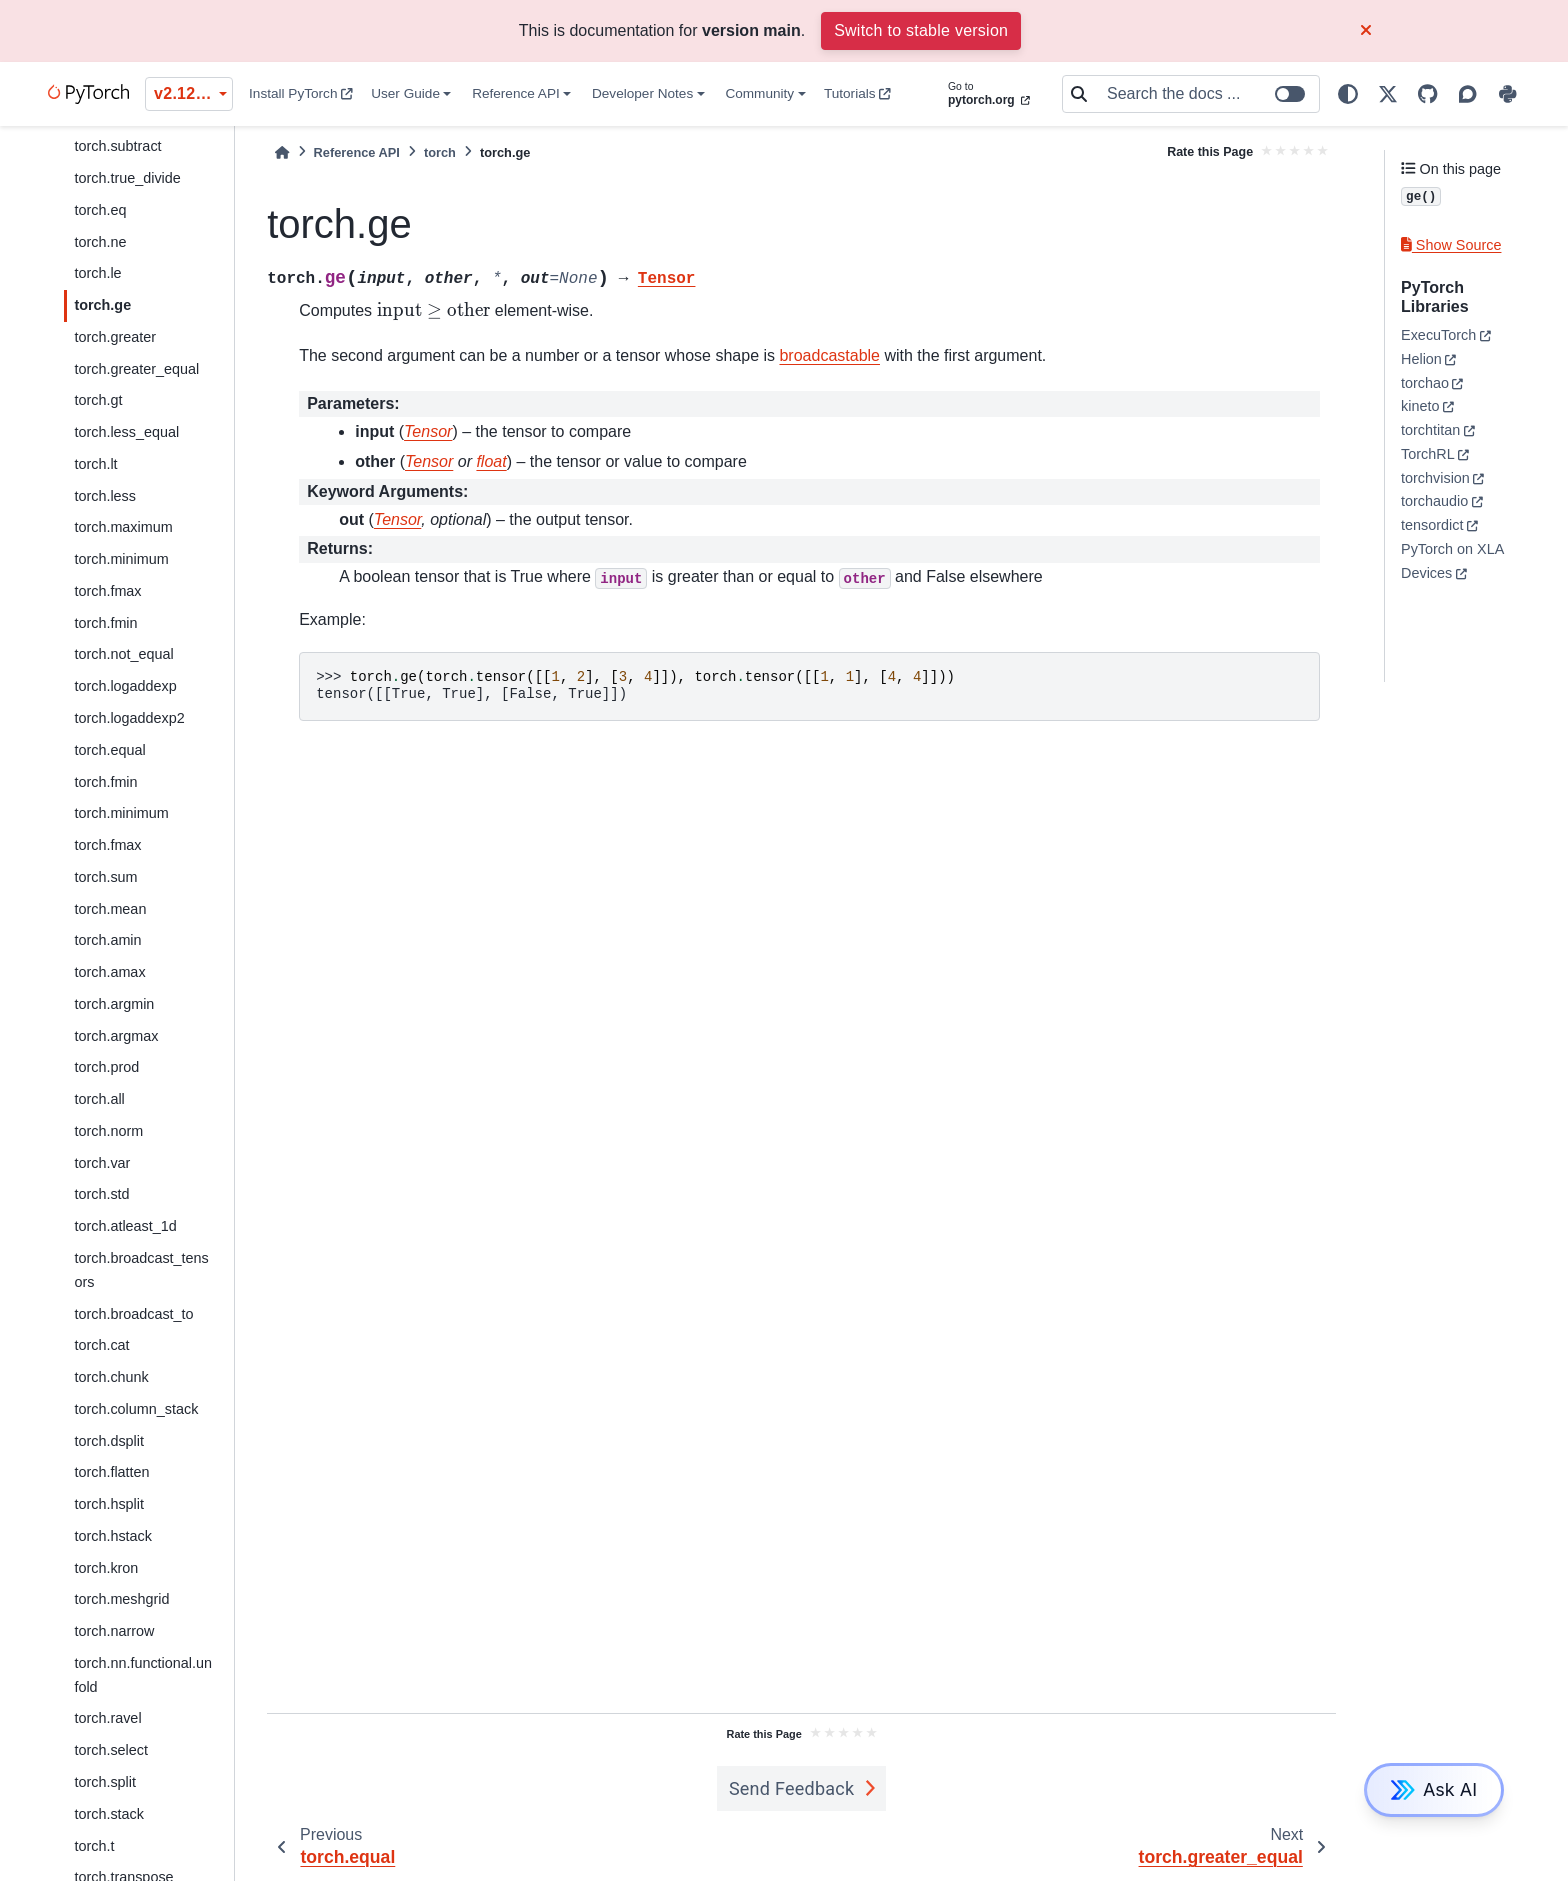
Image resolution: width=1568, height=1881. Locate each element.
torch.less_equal (126, 432)
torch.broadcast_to (133, 1314)
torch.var (102, 1163)
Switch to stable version (921, 30)
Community (759, 93)
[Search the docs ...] (1207, 94)
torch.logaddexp (125, 686)
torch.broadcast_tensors (141, 1270)
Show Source (1451, 245)
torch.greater (115, 337)
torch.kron (106, 1568)
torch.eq (100, 210)
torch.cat (101, 1345)
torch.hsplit (109, 1504)
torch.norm (108, 1131)
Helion (1421, 359)
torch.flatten (111, 1472)
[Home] (282, 152)
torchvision (1435, 478)
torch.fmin (105, 623)
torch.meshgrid (121, 1599)
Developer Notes (642, 93)
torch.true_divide (127, 178)
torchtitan (1430, 430)
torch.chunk (111, 1377)
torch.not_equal (123, 654)
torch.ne (100, 242)
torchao (1425, 383)
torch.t (94, 1846)
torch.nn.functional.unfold (143, 1675)
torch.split (105, 1782)
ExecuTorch (1438, 335)
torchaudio (1434, 501)
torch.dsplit (109, 1441)
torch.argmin (114, 1004)
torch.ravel (107, 1718)
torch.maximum (123, 527)
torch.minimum (121, 559)
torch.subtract (117, 146)
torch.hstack (113, 1536)
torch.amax (109, 972)
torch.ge (102, 305)
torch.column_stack (136, 1409)
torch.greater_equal (136, 369)
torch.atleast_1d (125, 1226)
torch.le (97, 273)
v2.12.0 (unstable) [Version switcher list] (193, 93)
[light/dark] (1348, 94)
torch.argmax (116, 1036)
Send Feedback (792, 1788)
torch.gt (98, 400)
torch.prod (106, 1067)
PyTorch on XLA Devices (1452, 561)
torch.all (99, 1099)
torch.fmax (107, 591)
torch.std (101, 1194)
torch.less (105, 496)
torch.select (111, 1750)
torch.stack (109, 1814)
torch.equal (109, 750)
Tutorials (857, 93)
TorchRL (1428, 454)
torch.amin (107, 940)
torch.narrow (114, 1631)
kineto (1420, 406)
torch (440, 152)
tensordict (1432, 525)
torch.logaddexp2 (129, 718)
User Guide (405, 93)
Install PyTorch (301, 93)
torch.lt (95, 464)
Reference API (516, 93)
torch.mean (110, 909)
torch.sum (105, 877)
